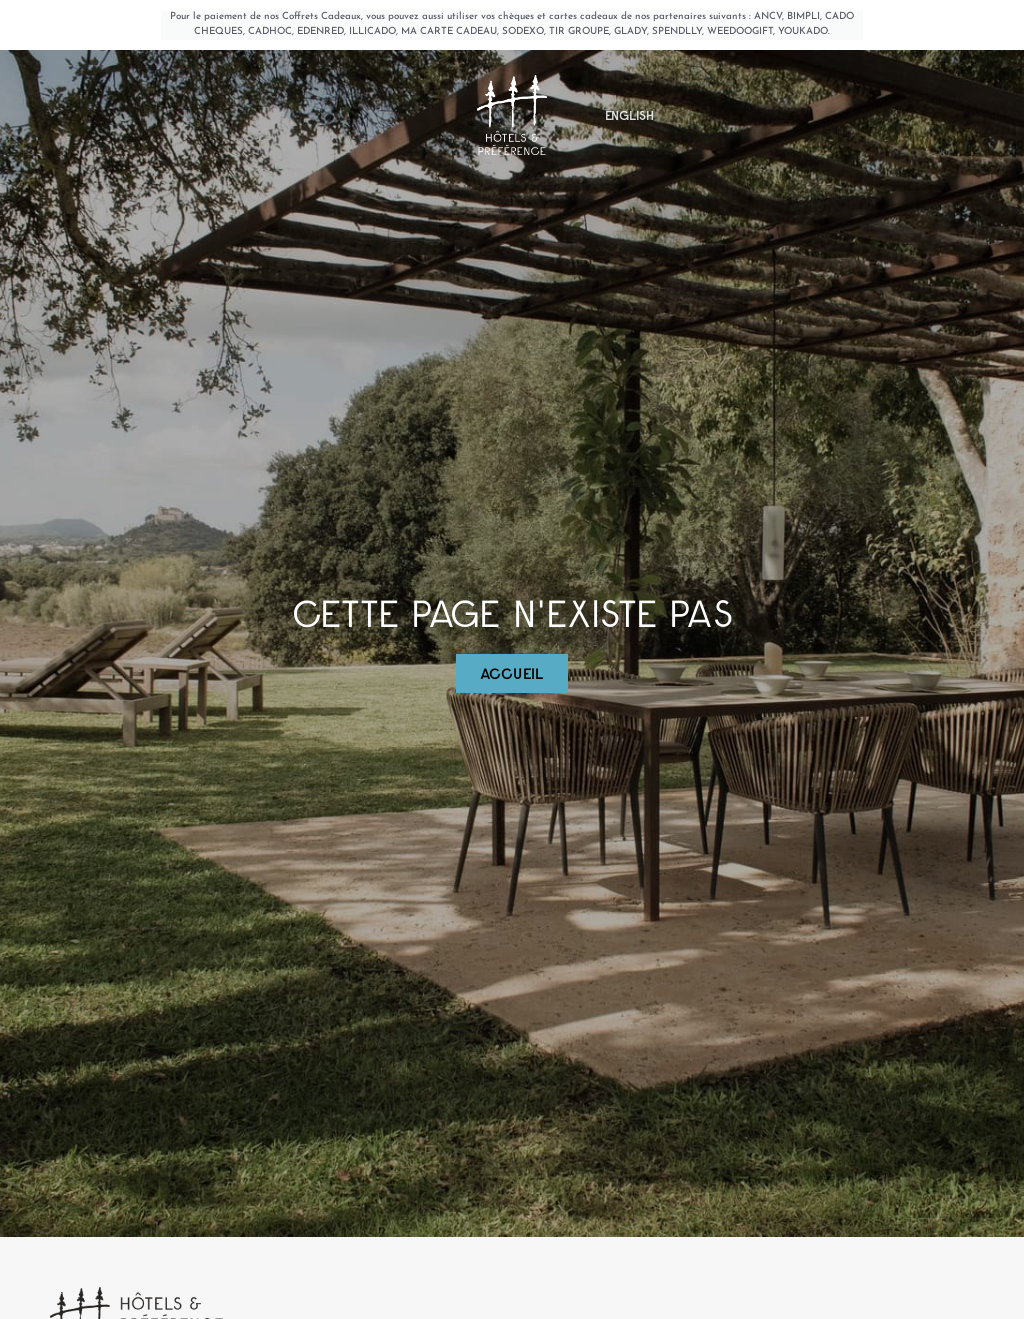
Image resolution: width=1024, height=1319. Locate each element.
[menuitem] (629, 140)
